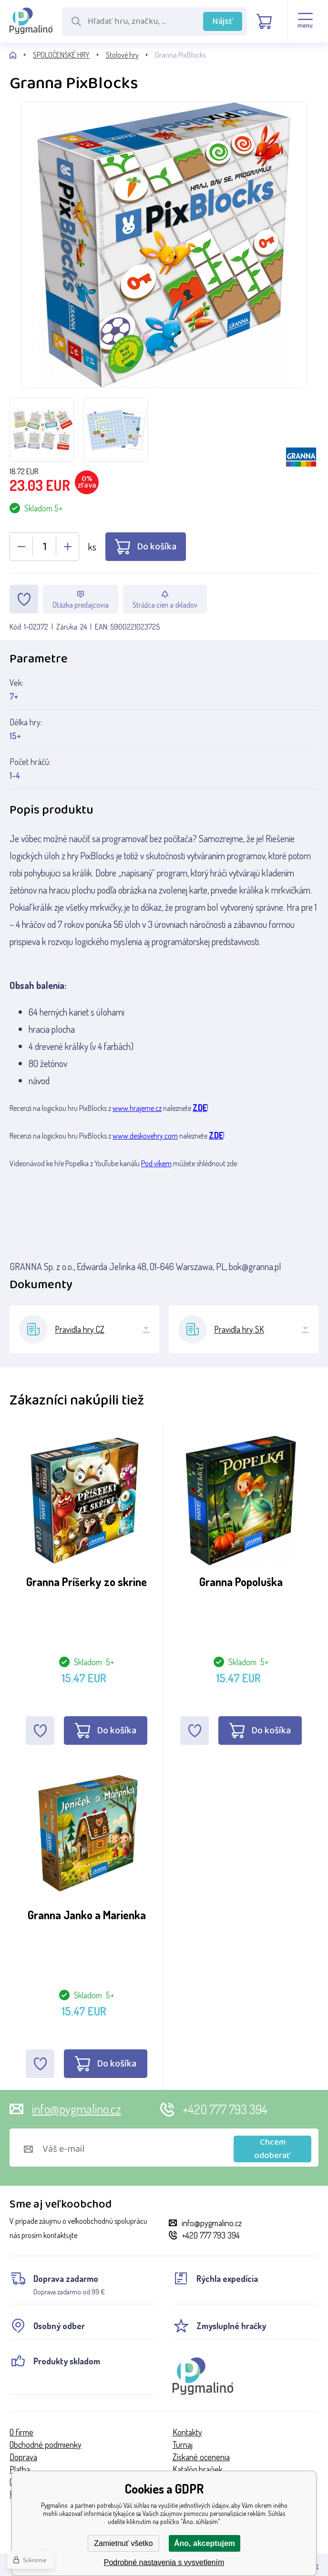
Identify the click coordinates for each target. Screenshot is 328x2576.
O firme (21, 2432)
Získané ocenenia (201, 2457)
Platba (20, 2469)
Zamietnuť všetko (123, 2543)
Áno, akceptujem (204, 2543)
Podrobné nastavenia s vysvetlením (164, 2562)
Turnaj (183, 2444)
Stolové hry (122, 55)
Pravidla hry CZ (79, 1329)
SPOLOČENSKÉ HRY (61, 55)
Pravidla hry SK (239, 1329)
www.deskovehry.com (145, 1135)
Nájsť (223, 21)
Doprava (23, 2457)
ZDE (200, 1107)
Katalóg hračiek (198, 2469)
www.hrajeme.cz (137, 1108)
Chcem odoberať (272, 2149)
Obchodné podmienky (46, 2444)
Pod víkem (156, 1163)
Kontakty (187, 2432)
